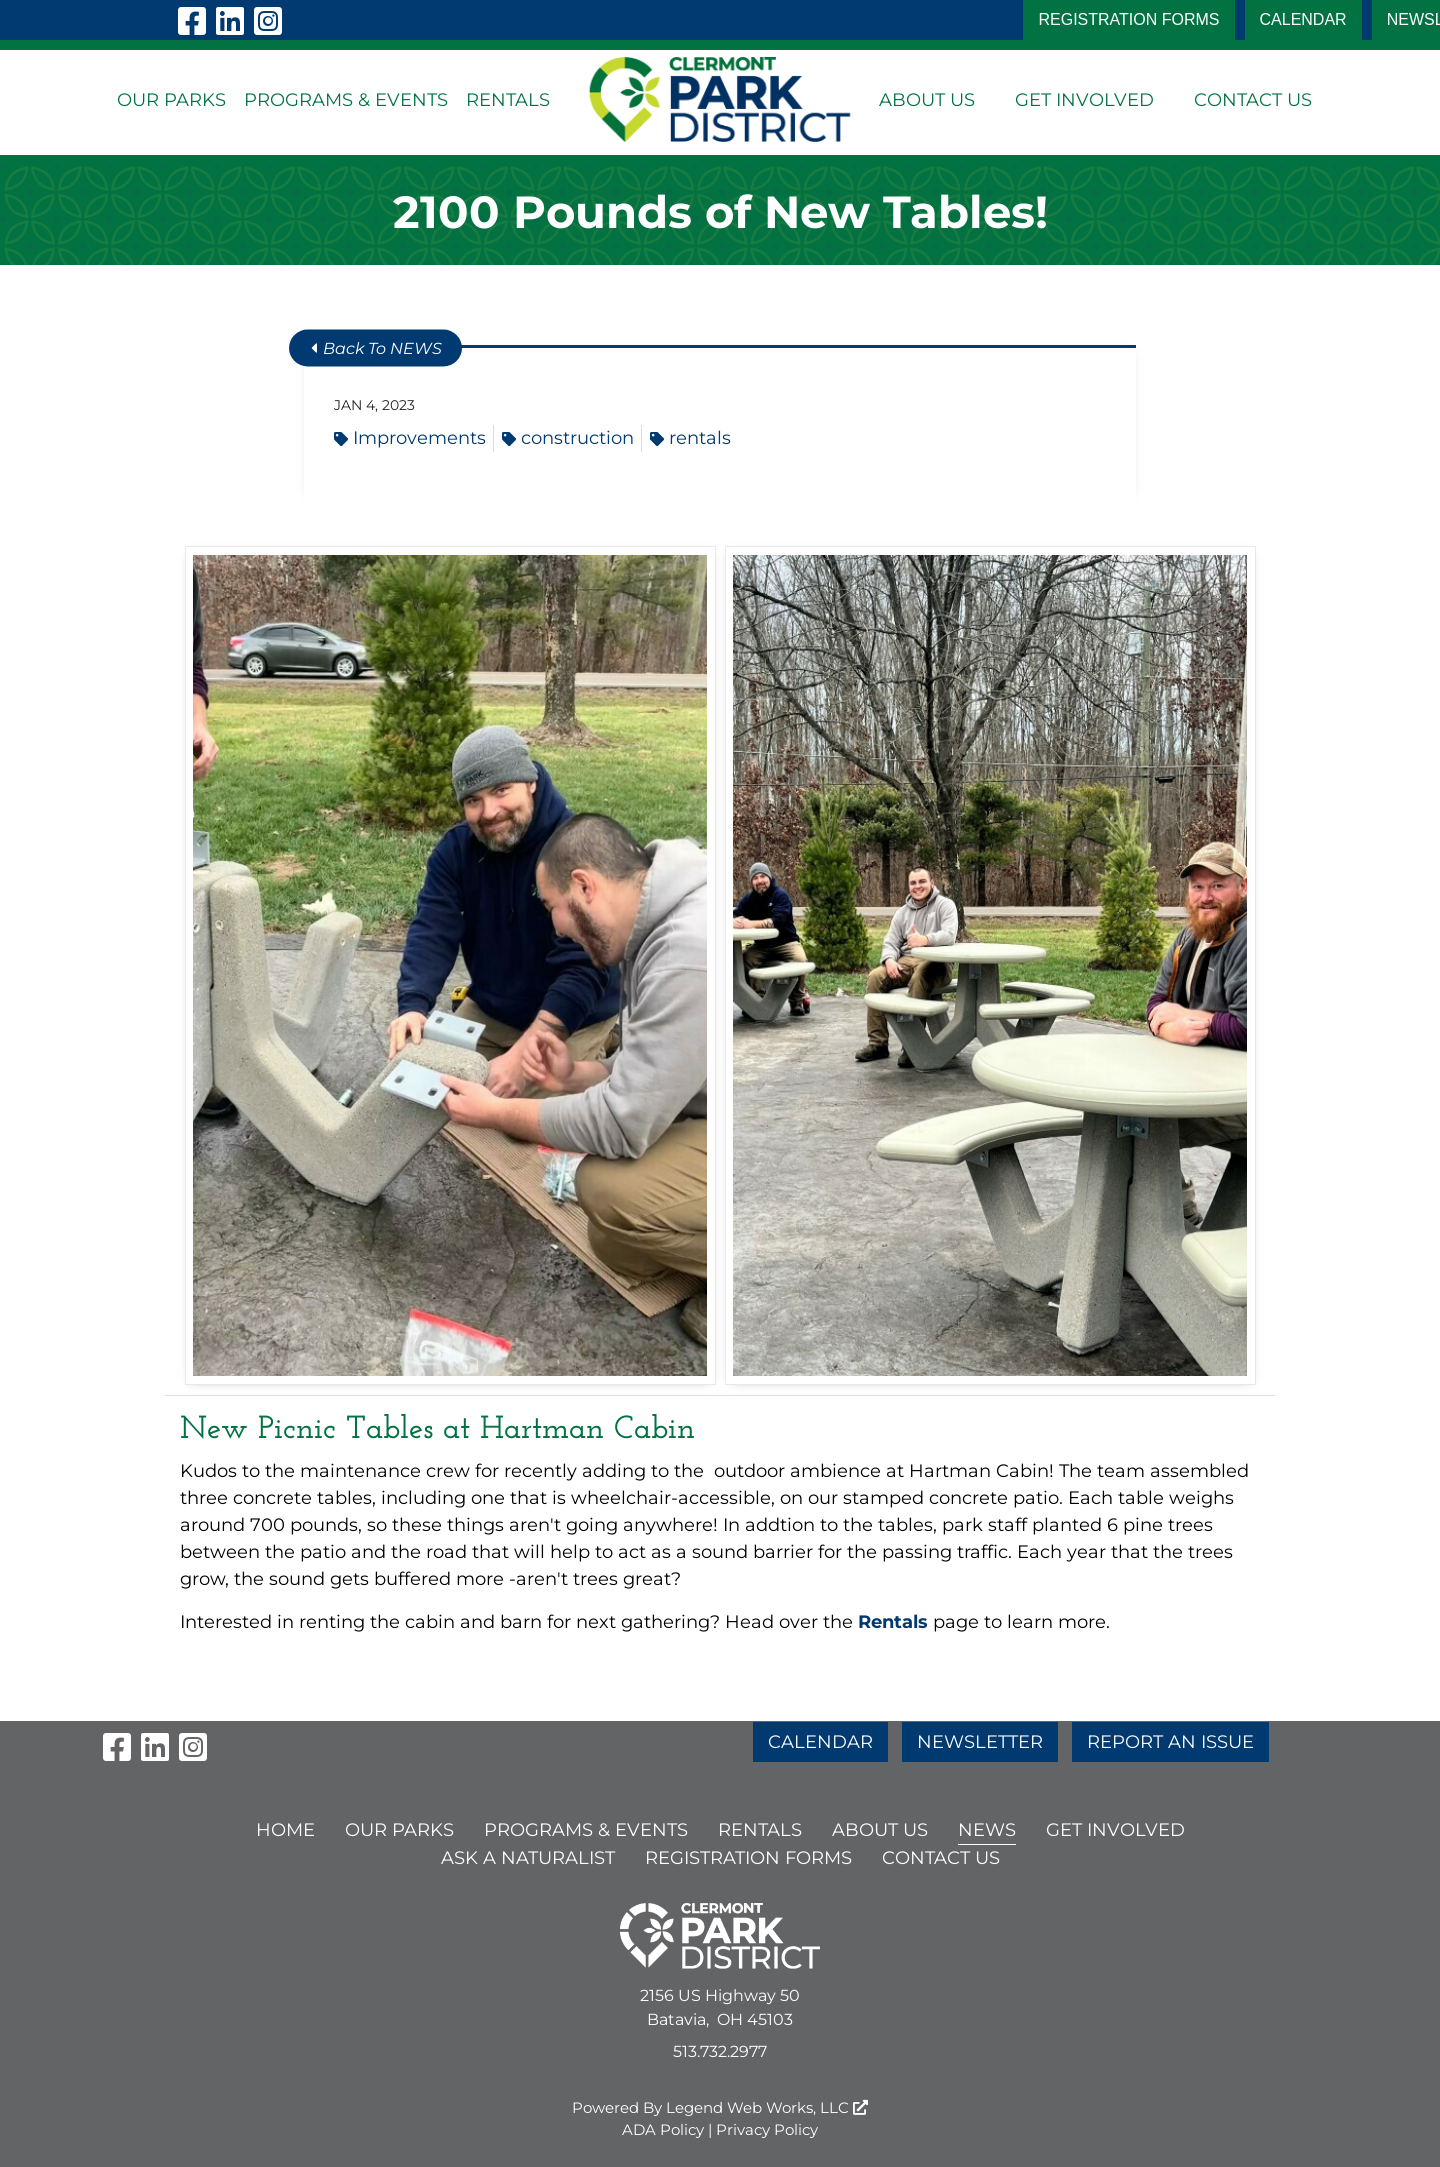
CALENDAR (1303, 19)
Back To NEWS (376, 348)
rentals (690, 438)
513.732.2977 (720, 2051)
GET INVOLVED (1084, 100)
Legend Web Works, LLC (767, 2107)
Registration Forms (1128, 19)
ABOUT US (927, 100)
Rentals (895, 1622)
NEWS (987, 1830)
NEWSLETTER (980, 1742)
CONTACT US (1253, 100)
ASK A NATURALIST (528, 1858)
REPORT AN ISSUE (1170, 1742)
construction (568, 438)
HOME (285, 1830)
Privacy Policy (767, 2129)
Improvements (410, 438)
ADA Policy (663, 2129)
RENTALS (508, 100)
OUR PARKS (171, 100)
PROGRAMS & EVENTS (346, 100)
